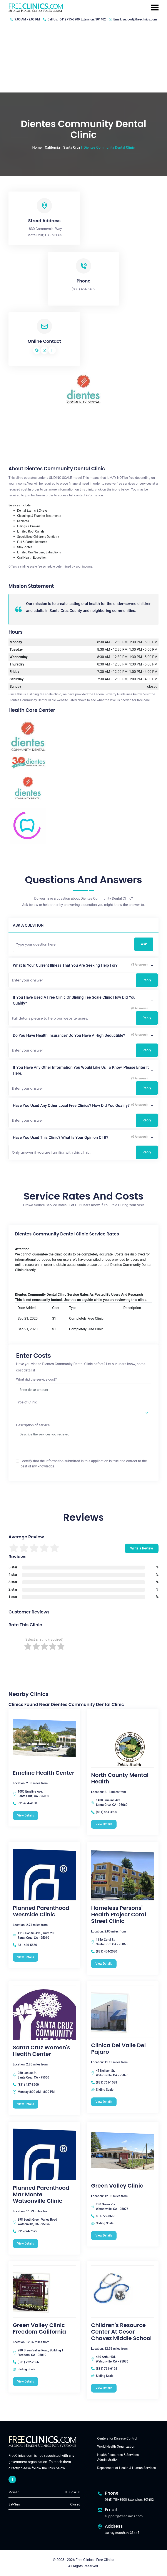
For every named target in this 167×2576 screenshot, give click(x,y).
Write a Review (141, 1548)
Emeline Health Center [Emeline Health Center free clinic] (43, 1773)
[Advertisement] (83, 59)
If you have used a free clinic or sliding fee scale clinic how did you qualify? (81, 1000)
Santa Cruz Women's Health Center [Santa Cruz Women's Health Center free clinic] (41, 2050)
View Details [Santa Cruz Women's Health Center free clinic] (25, 2104)
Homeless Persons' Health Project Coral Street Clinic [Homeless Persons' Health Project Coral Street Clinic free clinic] (118, 1914)
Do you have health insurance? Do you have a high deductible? (69, 1035)
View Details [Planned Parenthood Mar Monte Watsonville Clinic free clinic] (25, 2243)
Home (37, 147)
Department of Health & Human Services (126, 2468)
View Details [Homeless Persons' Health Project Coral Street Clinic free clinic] (103, 1963)
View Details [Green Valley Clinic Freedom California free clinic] (25, 2381)
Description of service (33, 1425)
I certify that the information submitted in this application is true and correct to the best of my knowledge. (83, 1463)
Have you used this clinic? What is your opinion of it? (60, 1137)
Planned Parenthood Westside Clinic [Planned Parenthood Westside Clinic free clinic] (41, 1911)
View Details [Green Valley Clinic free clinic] (103, 2235)
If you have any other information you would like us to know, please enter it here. (81, 1070)
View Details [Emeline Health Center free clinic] (25, 1815)
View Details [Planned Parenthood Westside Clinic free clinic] (25, 1957)
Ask (144, 944)
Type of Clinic (26, 1402)
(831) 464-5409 (83, 289)
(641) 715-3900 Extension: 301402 (82, 19)
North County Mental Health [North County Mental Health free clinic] (120, 1778)
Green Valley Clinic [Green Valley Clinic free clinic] (117, 2186)
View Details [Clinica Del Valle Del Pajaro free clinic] (103, 2102)
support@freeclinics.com (140, 19)
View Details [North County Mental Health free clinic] (103, 1824)
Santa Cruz (71, 147)
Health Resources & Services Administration (118, 2457)
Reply (146, 980)
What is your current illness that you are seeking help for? (65, 965)
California (52, 147)
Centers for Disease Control (117, 2438)
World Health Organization (116, 2446)
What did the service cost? (36, 1379)
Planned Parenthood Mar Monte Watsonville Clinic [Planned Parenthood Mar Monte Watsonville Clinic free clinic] (41, 2194)
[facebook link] (12, 2479)
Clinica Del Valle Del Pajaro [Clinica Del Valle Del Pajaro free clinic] (118, 2048)
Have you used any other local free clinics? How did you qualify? (71, 1105)
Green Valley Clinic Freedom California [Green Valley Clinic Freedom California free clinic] (39, 2328)
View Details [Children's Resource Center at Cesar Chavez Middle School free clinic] (103, 2388)
